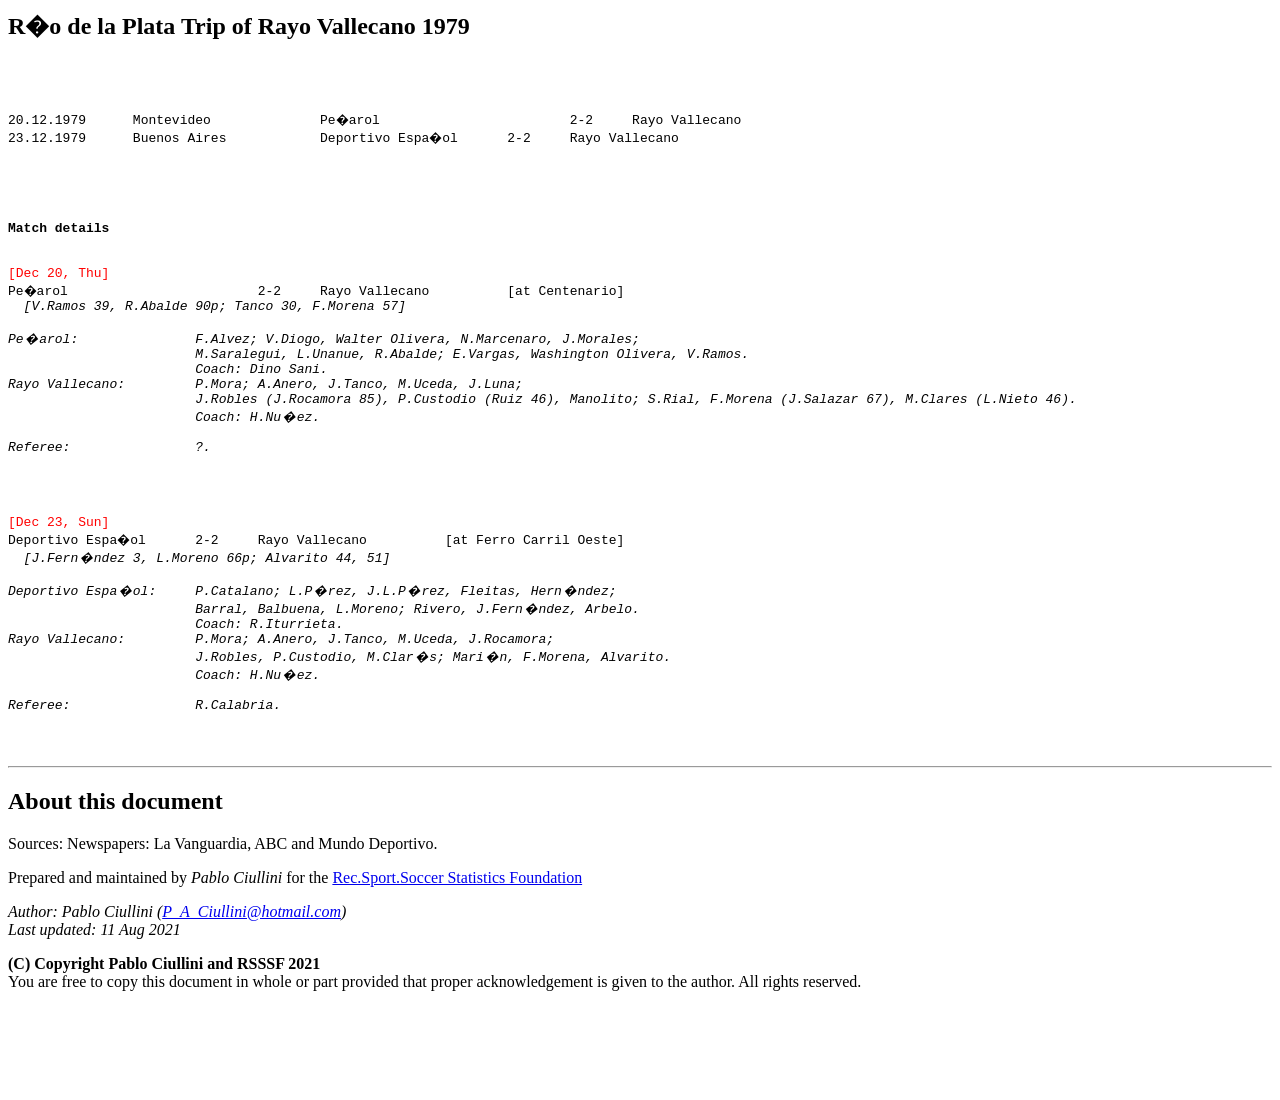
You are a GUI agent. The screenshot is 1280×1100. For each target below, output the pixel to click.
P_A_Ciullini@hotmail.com (251, 1004)
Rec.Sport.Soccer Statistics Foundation (457, 970)
